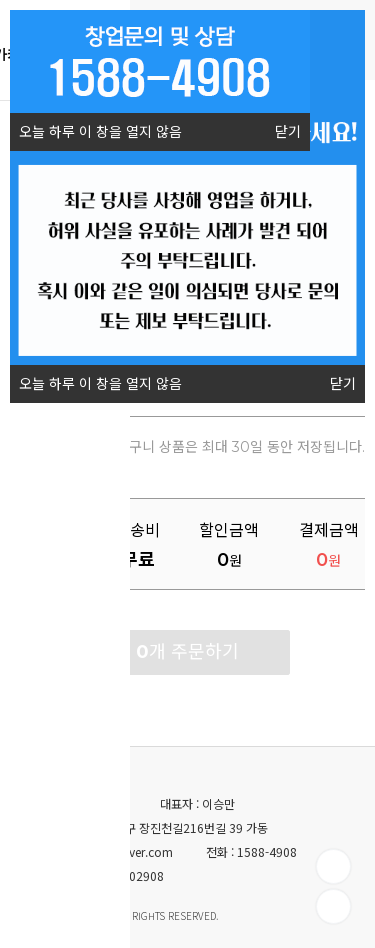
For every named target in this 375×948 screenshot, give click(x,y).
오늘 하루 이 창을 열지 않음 (96, 127)
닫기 (288, 132)
